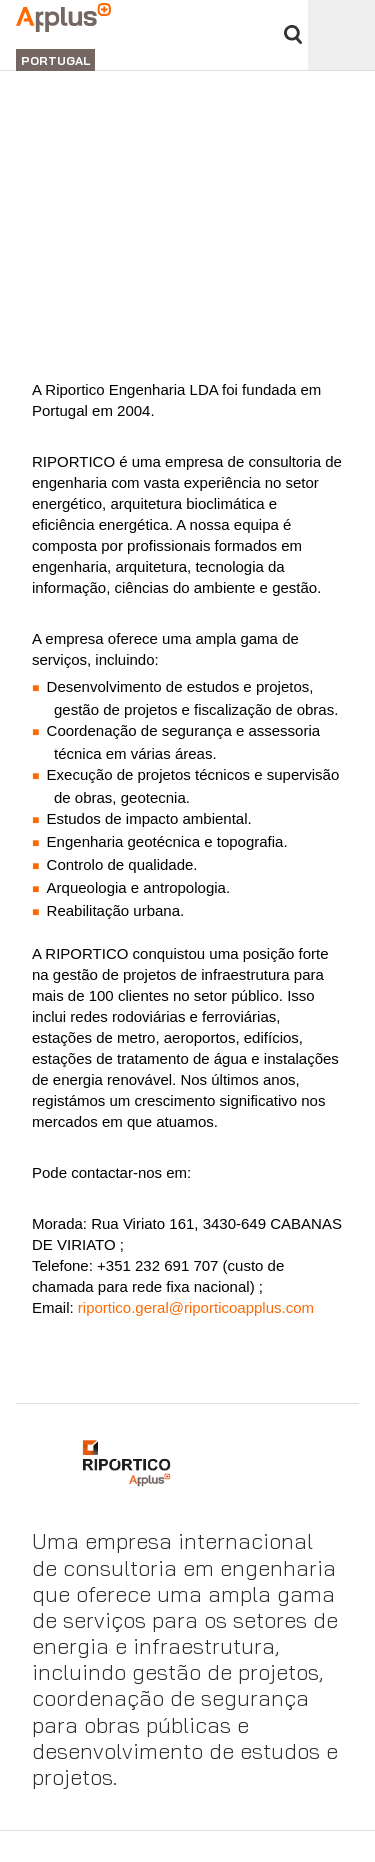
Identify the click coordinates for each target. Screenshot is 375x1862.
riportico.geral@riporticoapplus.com (194, 1307)
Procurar (293, 34)
